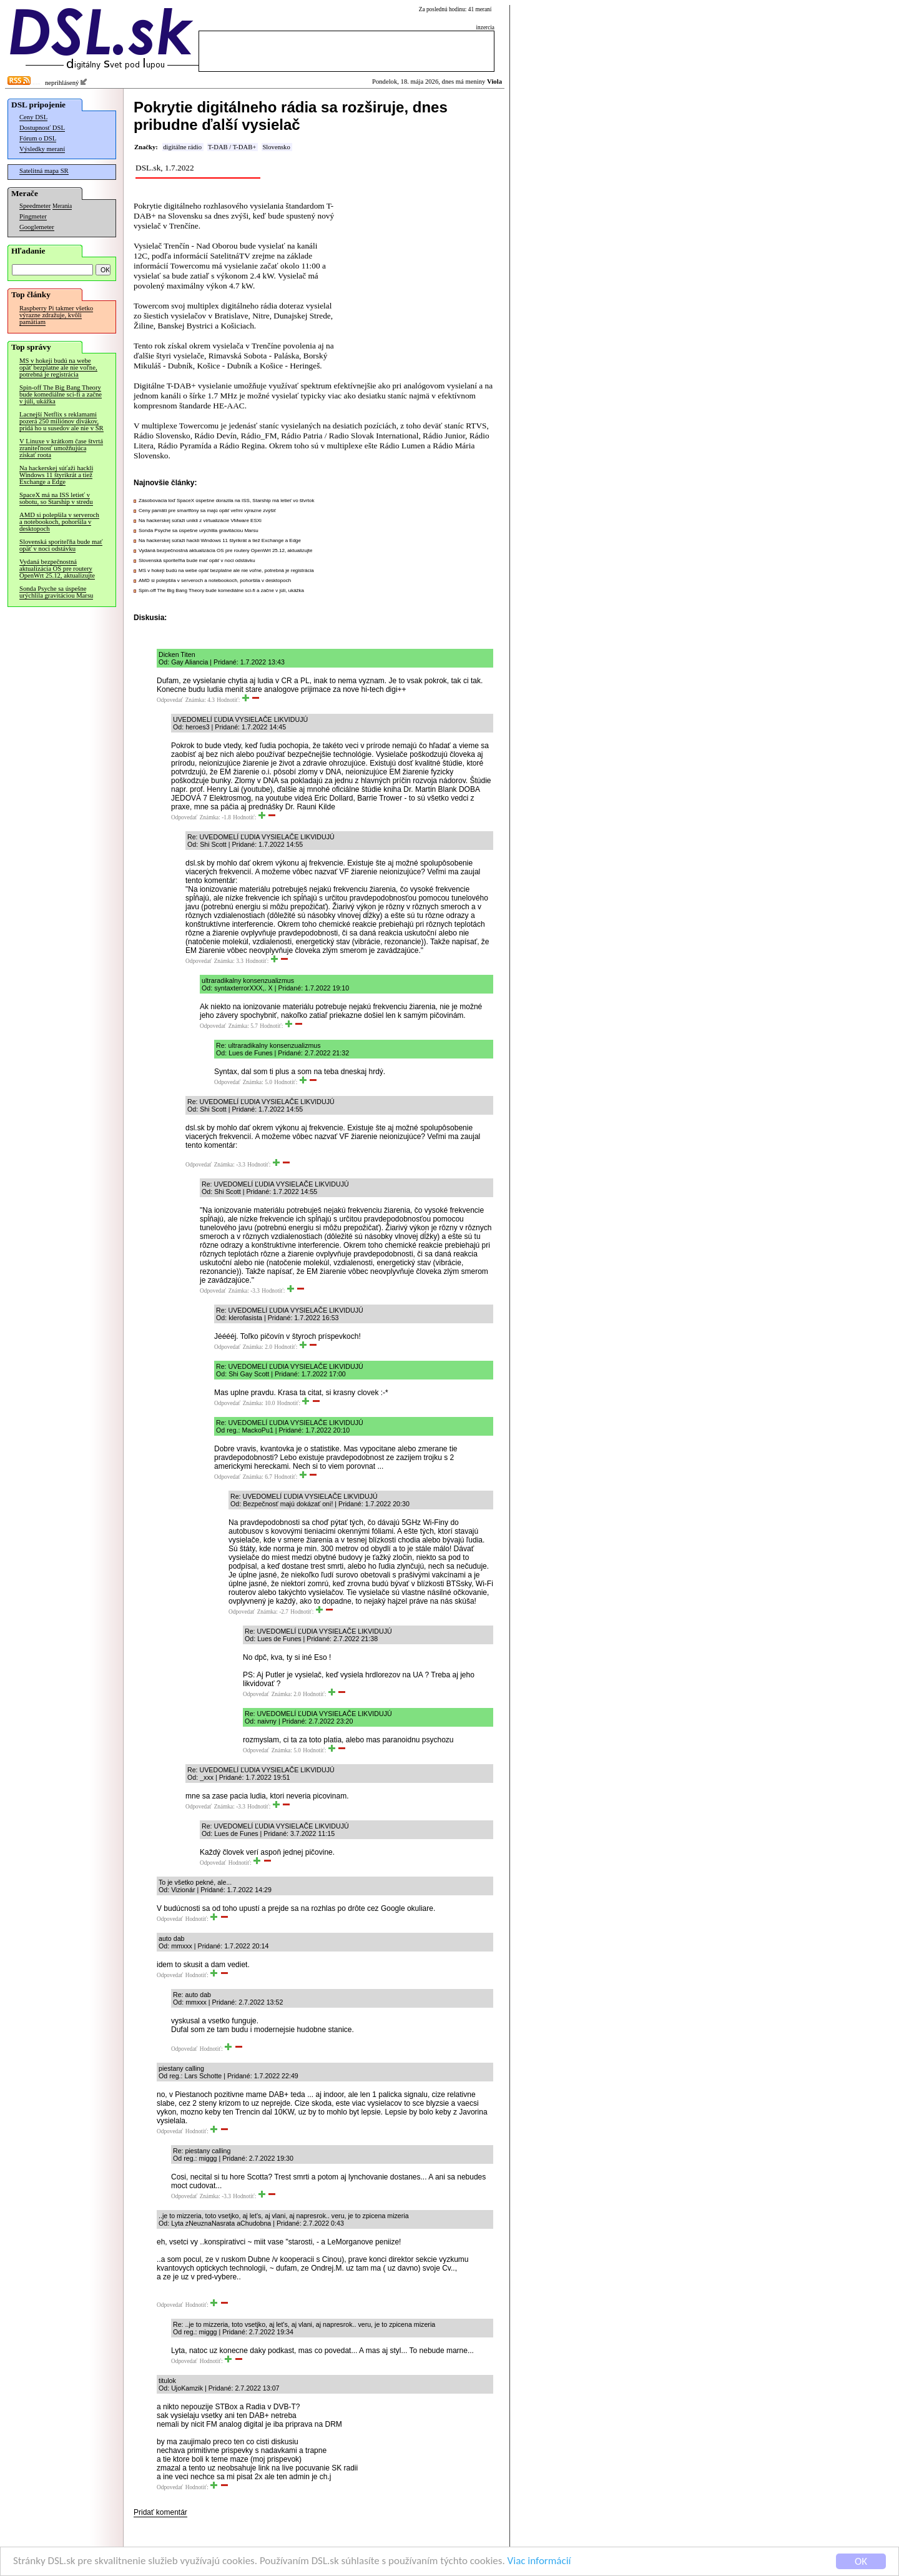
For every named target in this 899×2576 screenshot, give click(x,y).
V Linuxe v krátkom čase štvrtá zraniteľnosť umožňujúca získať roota (61, 448)
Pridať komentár (160, 2512)
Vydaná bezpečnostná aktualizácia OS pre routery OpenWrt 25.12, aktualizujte (57, 568)
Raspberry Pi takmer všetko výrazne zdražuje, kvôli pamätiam (56, 315)
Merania (62, 206)
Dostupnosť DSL (42, 127)
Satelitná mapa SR (44, 170)
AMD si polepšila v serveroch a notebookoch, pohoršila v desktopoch (59, 521)
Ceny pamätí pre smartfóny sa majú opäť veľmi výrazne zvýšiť (207, 510)
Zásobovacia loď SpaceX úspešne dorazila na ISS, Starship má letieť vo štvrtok (226, 500)
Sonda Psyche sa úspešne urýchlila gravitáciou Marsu (56, 592)
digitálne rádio (182, 147)
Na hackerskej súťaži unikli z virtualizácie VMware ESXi (200, 520)
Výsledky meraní (42, 149)
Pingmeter (33, 216)
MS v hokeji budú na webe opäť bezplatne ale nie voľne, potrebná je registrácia (58, 367)
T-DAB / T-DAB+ (232, 147)
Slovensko (276, 147)
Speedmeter (35, 205)
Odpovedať (170, 700)
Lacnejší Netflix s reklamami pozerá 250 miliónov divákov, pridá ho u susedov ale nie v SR (61, 421)
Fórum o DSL (37, 138)
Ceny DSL (33, 117)
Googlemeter (36, 227)
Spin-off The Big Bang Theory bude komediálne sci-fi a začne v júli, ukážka (60, 394)
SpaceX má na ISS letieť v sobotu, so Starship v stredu (56, 498)
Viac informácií (539, 2562)
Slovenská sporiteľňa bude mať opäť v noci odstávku (60, 545)
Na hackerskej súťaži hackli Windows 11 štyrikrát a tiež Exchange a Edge (56, 475)
